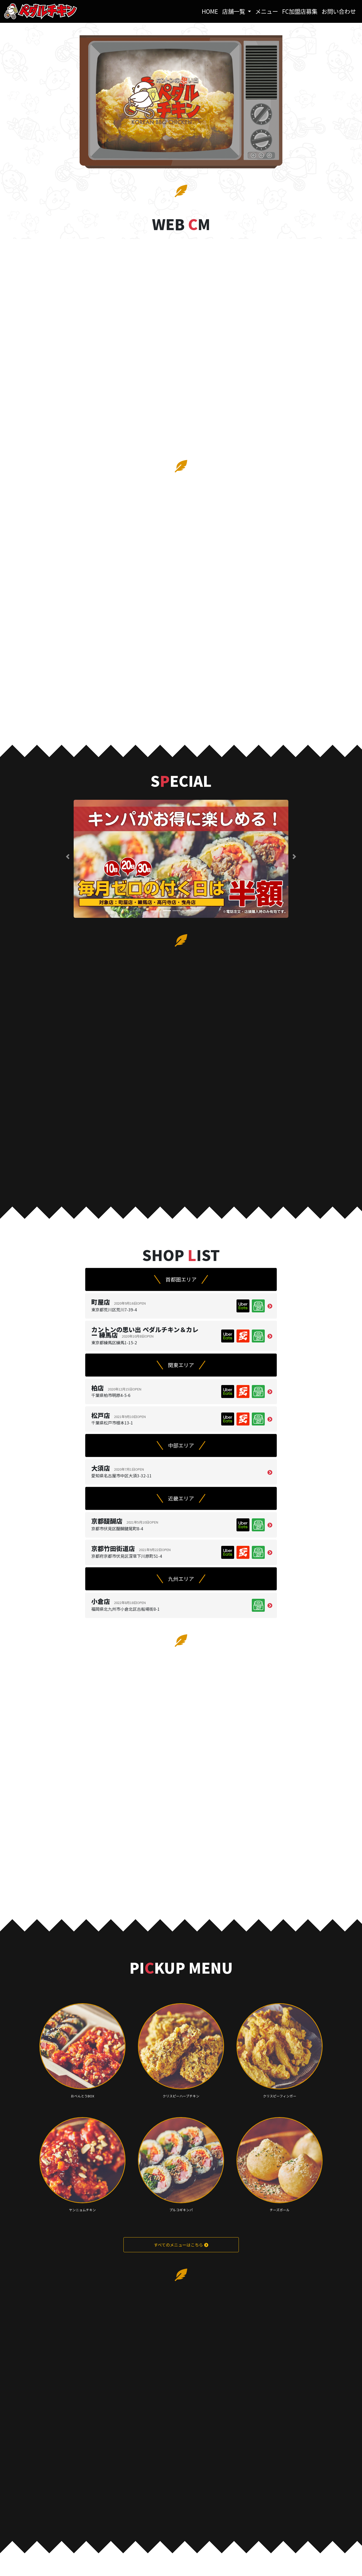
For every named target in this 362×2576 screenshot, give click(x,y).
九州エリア (181, 1578)
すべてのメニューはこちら (181, 2245)
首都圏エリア (181, 1279)
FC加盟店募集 (299, 11)
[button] (68, 857)
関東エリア (181, 1365)
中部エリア (181, 1445)
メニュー (266, 11)
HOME (211, 11)
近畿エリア (181, 1498)
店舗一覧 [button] (234, 11)
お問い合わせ (339, 11)
